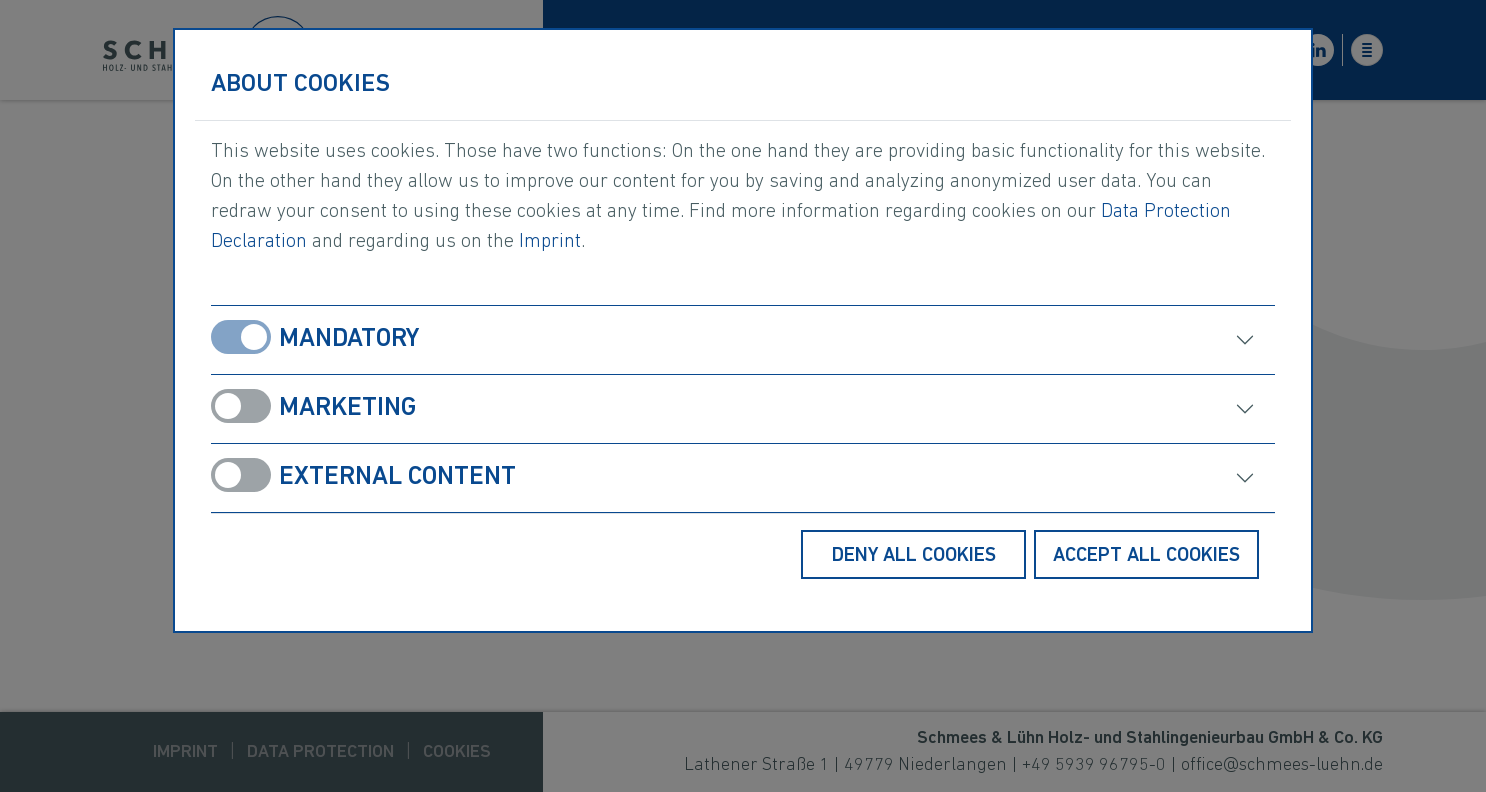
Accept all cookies (1146, 556)
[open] (1022, 340)
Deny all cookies (914, 556)
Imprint (550, 242)
